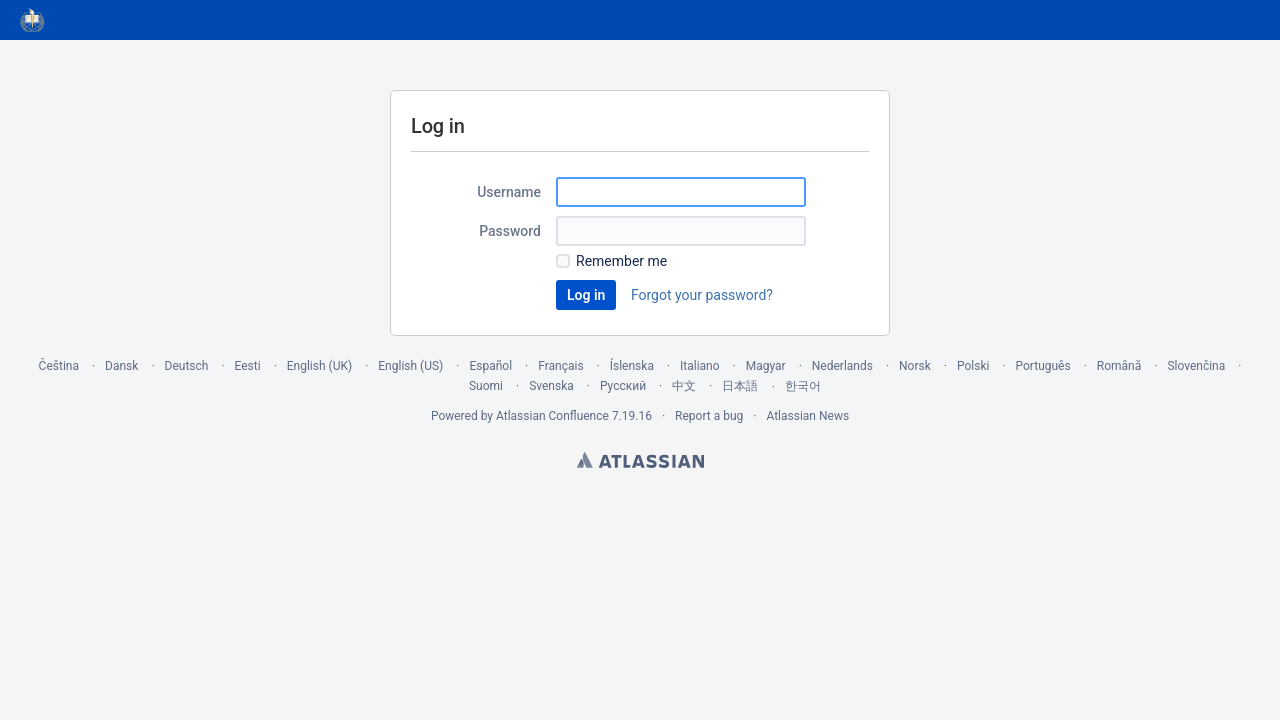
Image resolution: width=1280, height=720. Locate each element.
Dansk (121, 366)
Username (509, 192)
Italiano (700, 366)
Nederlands (842, 366)
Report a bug (709, 416)
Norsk (915, 366)
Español (490, 366)
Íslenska (632, 366)
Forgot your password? (702, 295)
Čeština (59, 366)
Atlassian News (807, 416)
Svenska (551, 386)
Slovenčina (1196, 366)
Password (510, 231)
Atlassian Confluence (552, 416)
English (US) (410, 366)
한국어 (803, 386)
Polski (973, 366)
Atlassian (640, 460)
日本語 (740, 386)
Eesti (248, 366)
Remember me (621, 261)
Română (1119, 366)
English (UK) (319, 366)
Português (1043, 366)
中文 (684, 386)
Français (560, 366)
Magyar (766, 366)
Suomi (486, 386)
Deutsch (187, 366)
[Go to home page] (33, 20)
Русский (623, 386)
